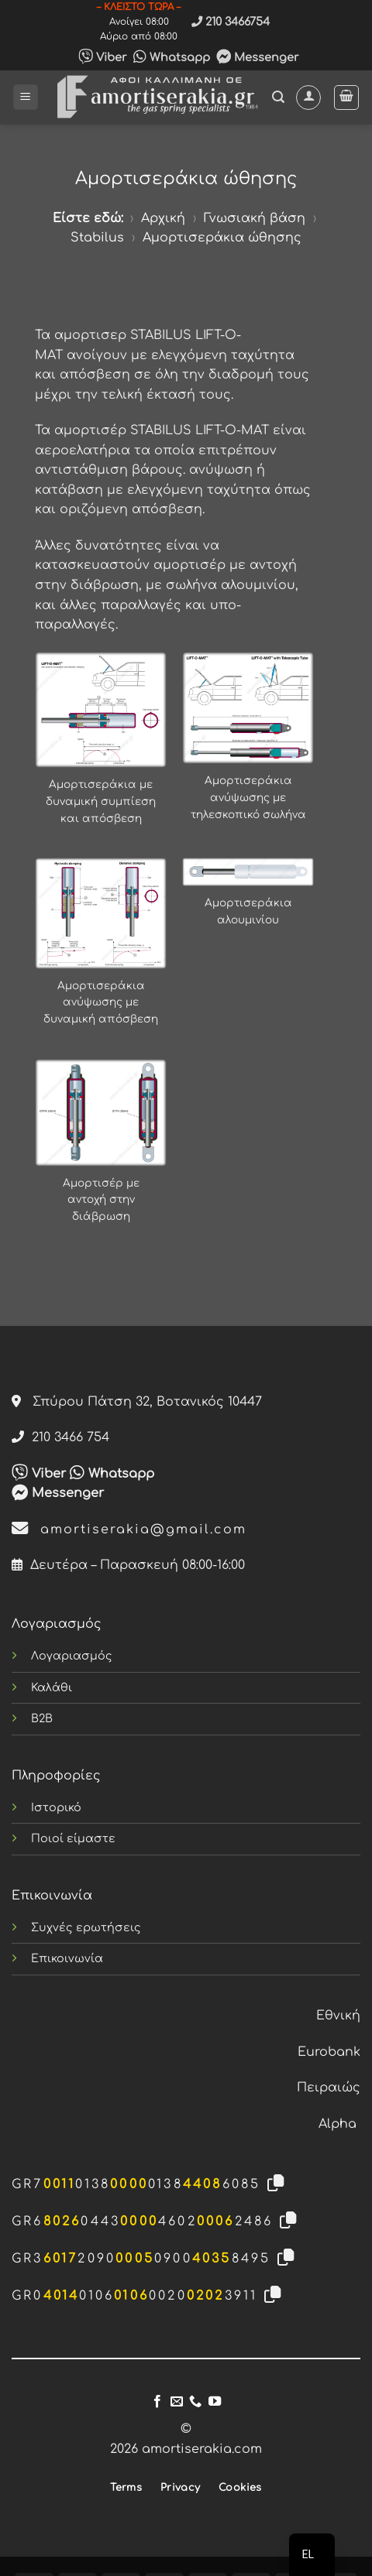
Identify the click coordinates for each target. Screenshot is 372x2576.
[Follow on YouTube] (214, 2402)
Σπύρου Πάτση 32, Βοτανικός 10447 (137, 1402)
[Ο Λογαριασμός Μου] (308, 97)
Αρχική (163, 218)
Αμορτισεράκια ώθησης (222, 238)
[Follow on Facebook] (157, 2402)
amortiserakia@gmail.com (129, 1529)
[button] (25, 97)
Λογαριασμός (71, 1655)
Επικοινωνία (67, 1958)
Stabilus (97, 238)
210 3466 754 (60, 1437)
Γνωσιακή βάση (254, 218)
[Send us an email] (176, 2402)
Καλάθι (51, 1687)
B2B (42, 1718)
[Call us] (195, 2402)
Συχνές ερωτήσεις (86, 1927)
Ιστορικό (56, 1807)
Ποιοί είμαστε (73, 1838)
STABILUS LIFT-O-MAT (199, 430)
